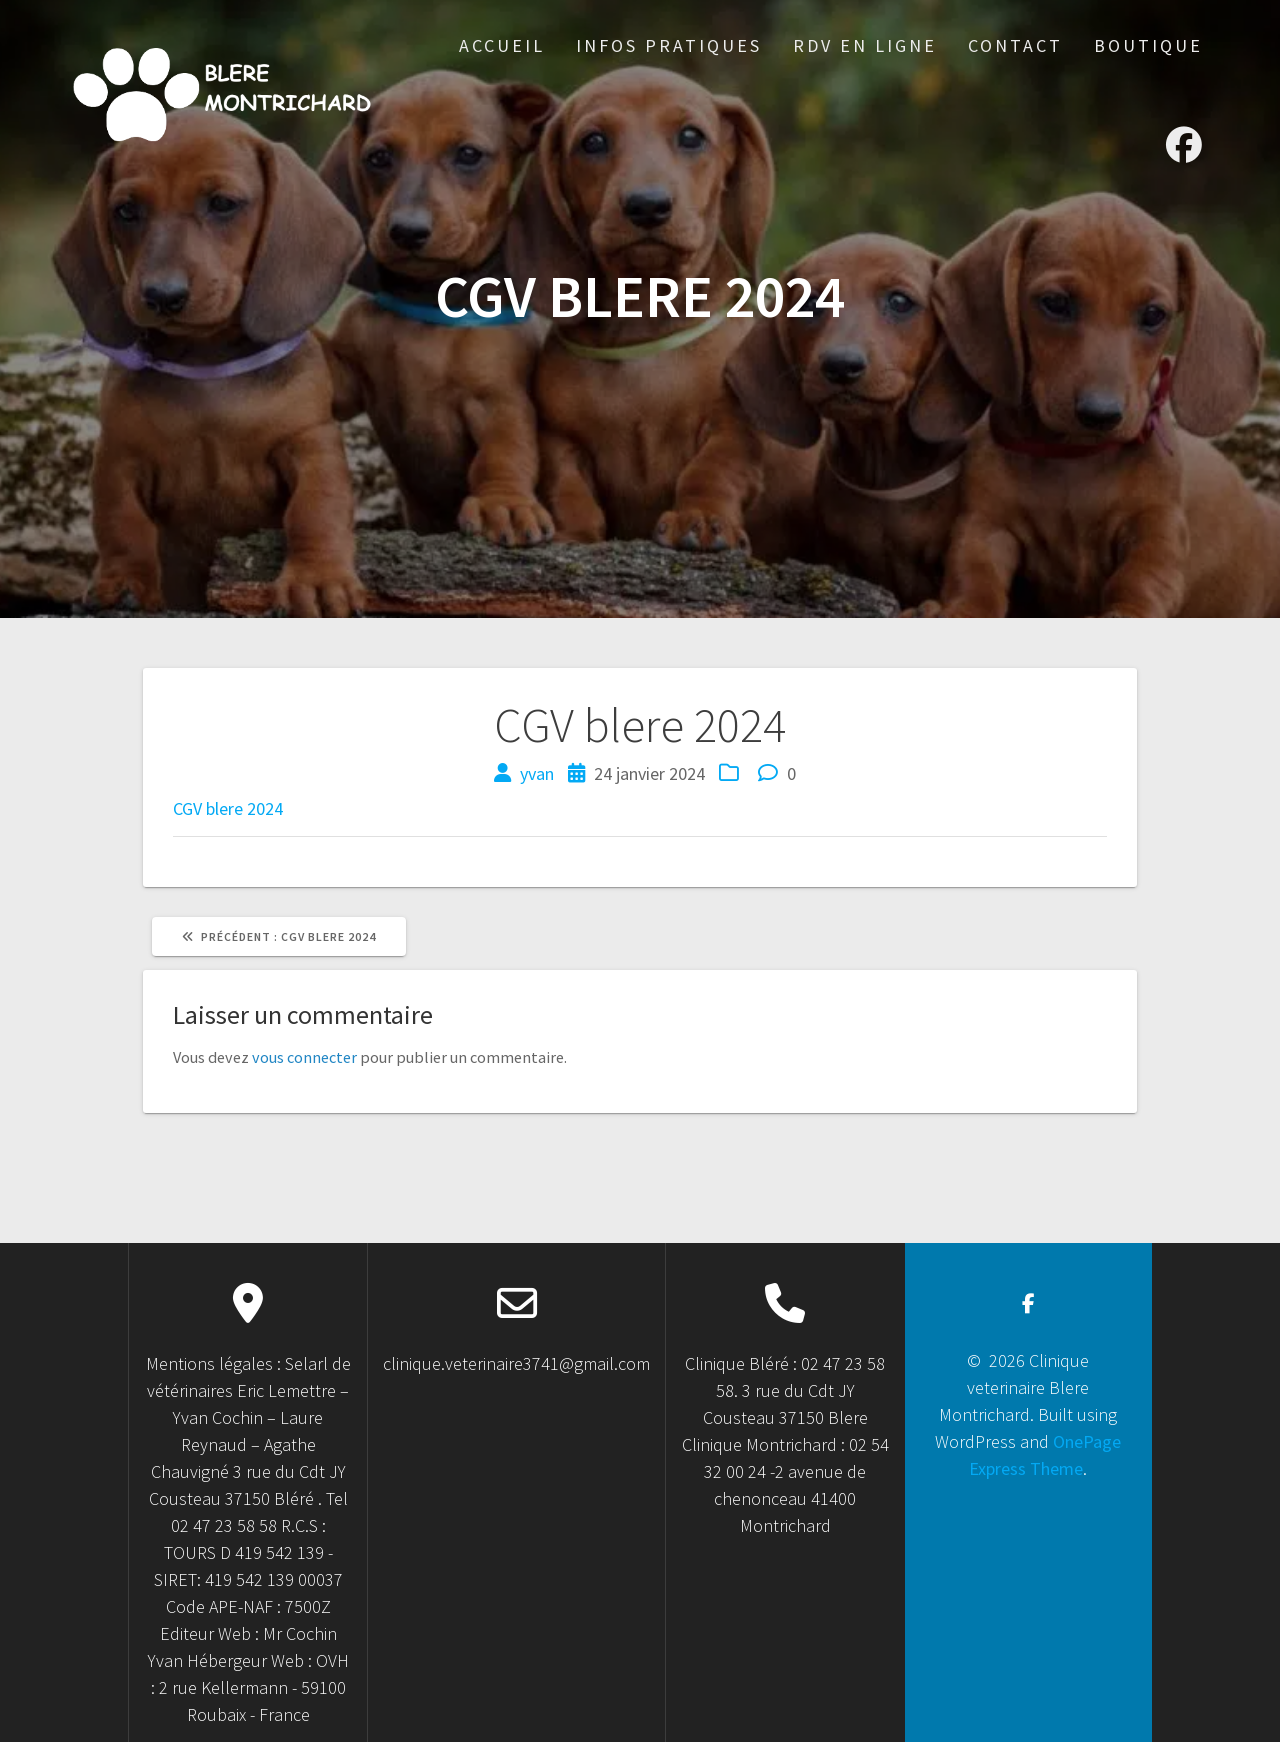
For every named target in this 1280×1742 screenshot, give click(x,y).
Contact (1015, 45)
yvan (537, 773)
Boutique (1148, 45)
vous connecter (304, 1057)
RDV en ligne (865, 45)
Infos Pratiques (669, 45)
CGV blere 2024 (228, 808)
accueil (502, 45)
